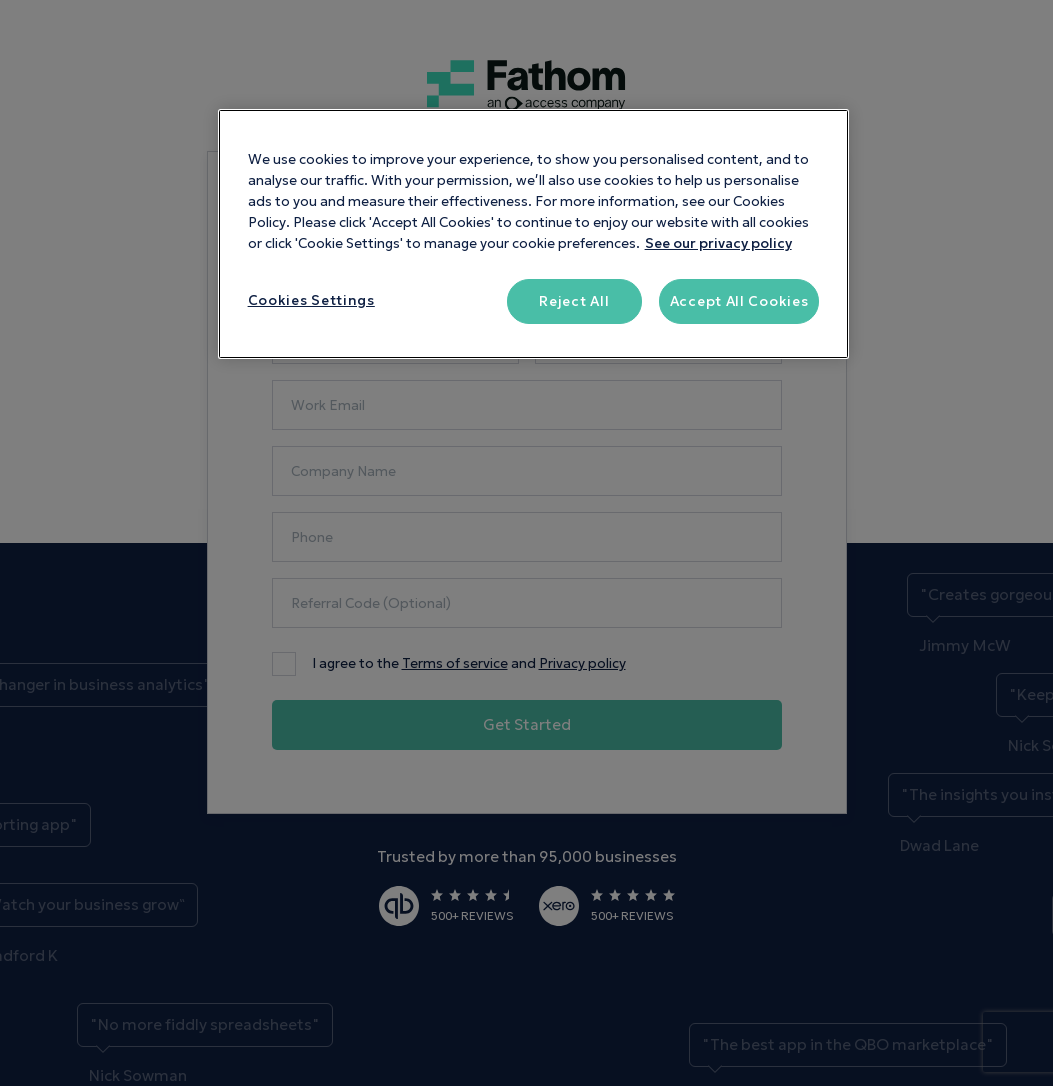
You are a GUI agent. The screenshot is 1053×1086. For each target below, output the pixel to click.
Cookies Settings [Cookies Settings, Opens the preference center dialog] (311, 300)
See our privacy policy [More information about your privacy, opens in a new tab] (718, 243)
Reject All (574, 301)
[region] (534, 234)
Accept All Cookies (739, 301)
